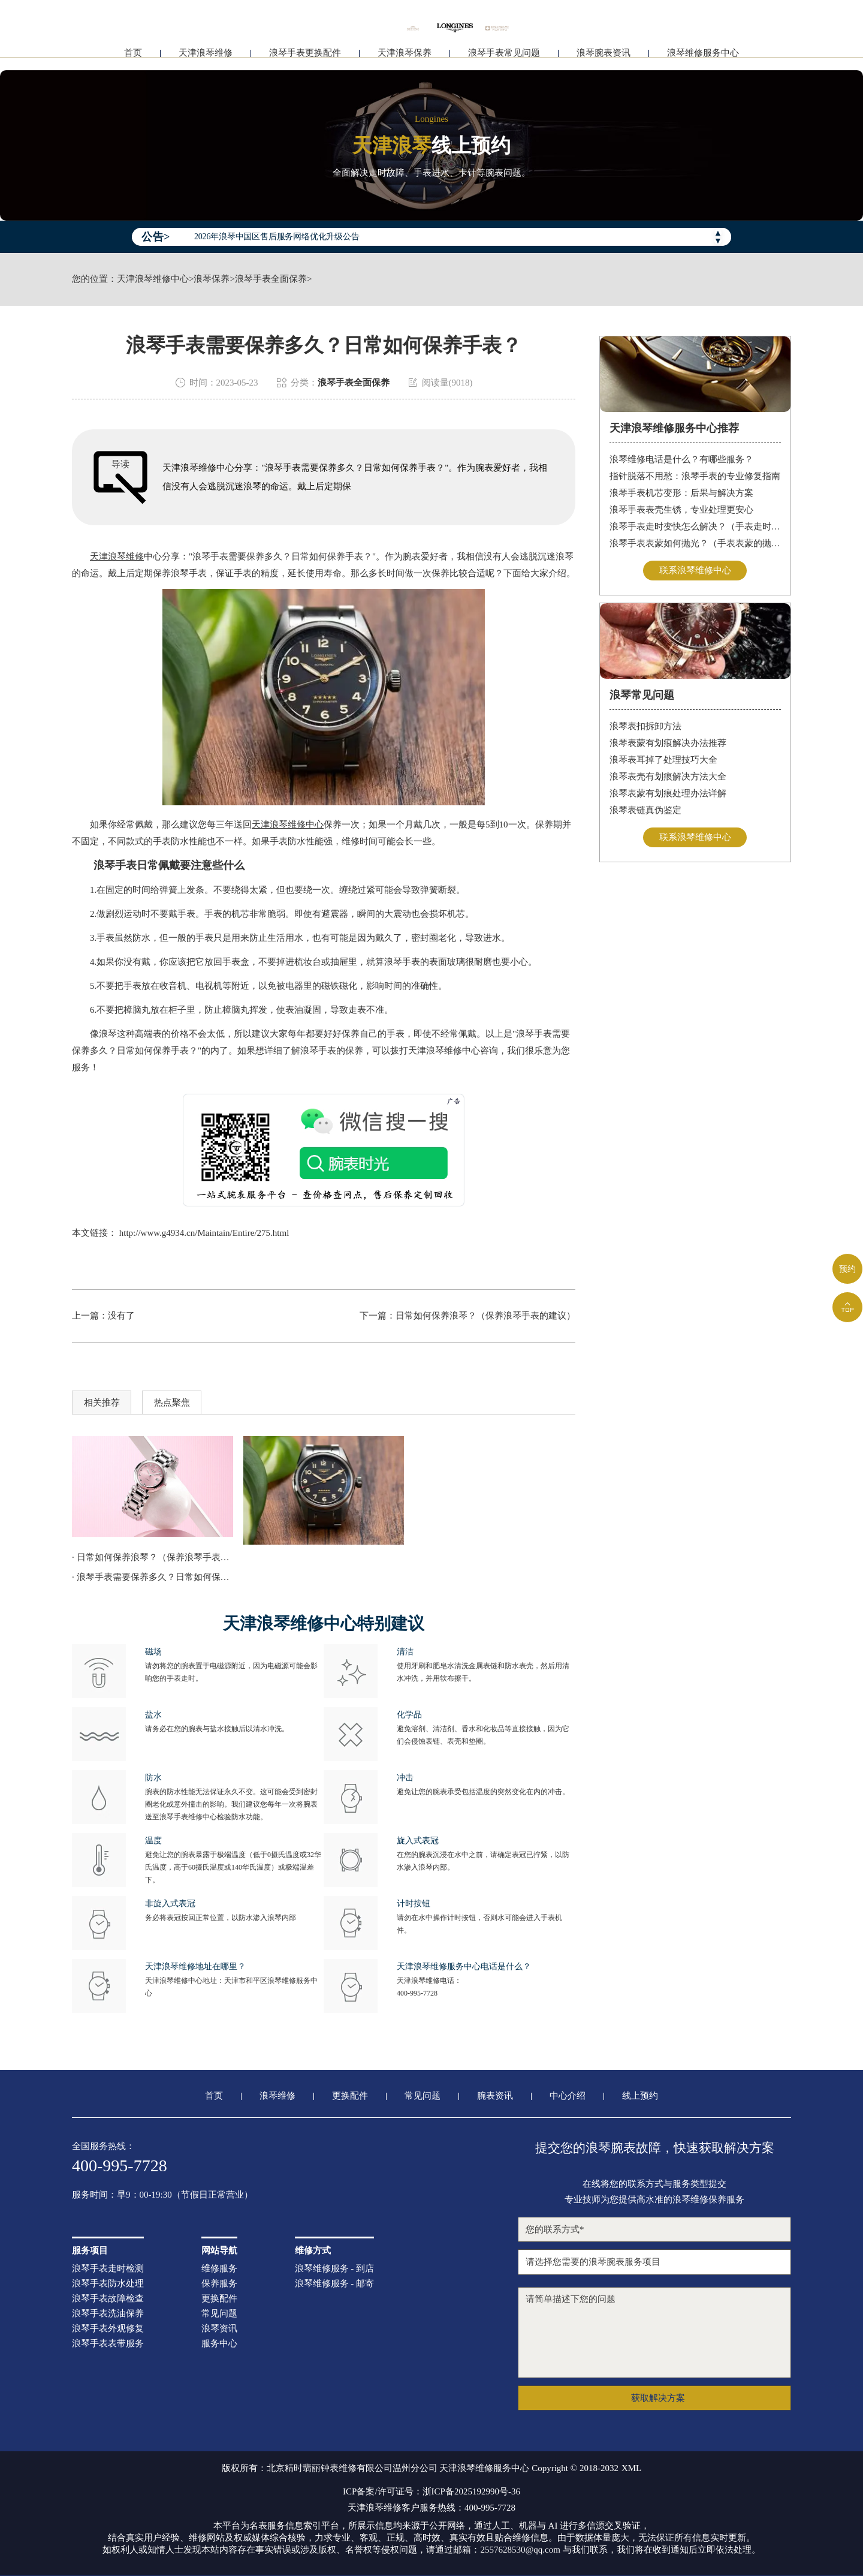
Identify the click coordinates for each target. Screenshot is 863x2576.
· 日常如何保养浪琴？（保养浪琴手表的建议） (152, 1557)
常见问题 (422, 2096)
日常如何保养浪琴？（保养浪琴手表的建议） (485, 1315)
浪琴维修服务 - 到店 (335, 2268)
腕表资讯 (495, 2096)
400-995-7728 (417, 1993)
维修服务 (219, 2268)
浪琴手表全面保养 (271, 279)
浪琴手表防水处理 (108, 2283)
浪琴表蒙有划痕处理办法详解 (667, 793)
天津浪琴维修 (206, 58)
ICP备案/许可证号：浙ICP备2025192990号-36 (431, 2491)
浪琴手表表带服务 (108, 2343)
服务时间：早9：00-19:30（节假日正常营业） (162, 2194)
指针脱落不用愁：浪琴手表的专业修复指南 (694, 476)
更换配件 (350, 2096)
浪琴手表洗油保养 (108, 2313)
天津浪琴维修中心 (153, 279)
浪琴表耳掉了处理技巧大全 (663, 760)
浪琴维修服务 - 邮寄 (335, 2283)
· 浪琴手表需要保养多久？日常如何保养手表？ (152, 1577)
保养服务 (219, 2283)
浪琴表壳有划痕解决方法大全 (667, 776)
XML (631, 2468)
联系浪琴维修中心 (695, 570)
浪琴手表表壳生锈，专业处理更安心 (681, 509)
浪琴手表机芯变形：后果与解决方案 (681, 493)
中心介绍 (568, 2096)
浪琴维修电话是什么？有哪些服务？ (681, 459)
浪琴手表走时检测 (108, 2268)
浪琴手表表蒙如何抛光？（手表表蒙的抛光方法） (695, 543)
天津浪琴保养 (405, 58)
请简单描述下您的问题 (654, 2332)
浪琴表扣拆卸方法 (645, 726)
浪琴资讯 (219, 2328)
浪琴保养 (212, 279)
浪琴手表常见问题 (504, 58)
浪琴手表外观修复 (108, 2328)
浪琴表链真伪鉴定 (645, 810)
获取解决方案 (658, 2398)
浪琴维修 (277, 2096)
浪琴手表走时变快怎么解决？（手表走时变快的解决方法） (695, 526)
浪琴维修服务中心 (703, 58)
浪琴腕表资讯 (603, 58)
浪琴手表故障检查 (108, 2298)
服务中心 (219, 2343)
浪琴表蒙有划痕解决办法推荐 (667, 743)
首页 (133, 58)
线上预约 (640, 2096)
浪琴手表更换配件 (305, 58)
